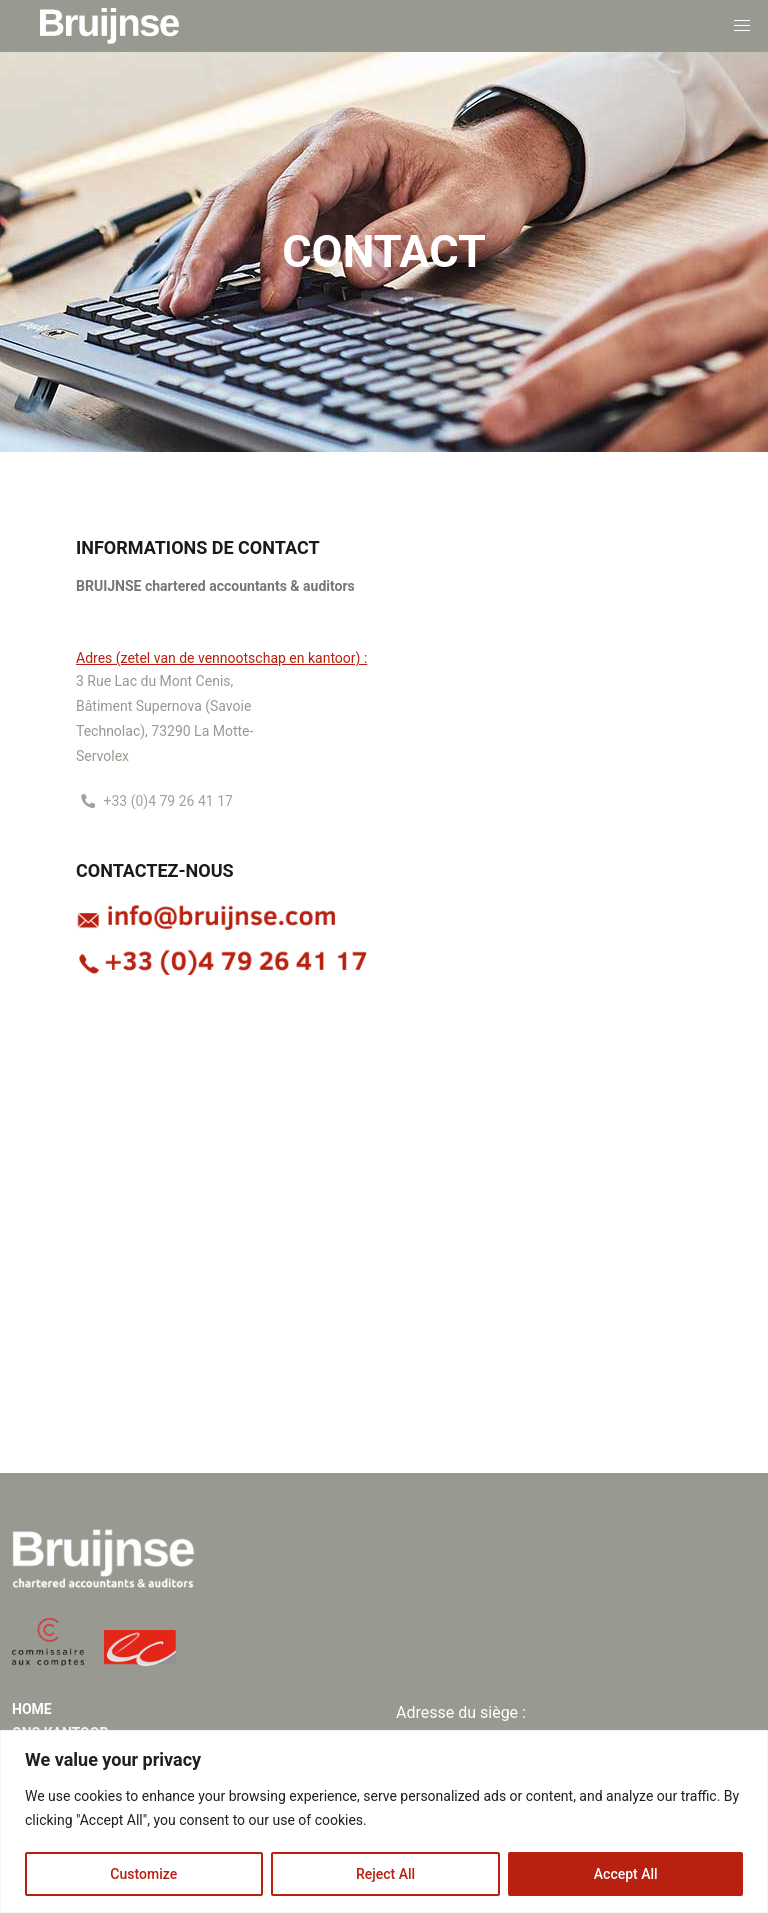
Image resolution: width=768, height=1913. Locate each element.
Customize (143, 1874)
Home (32, 1709)
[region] (384, 1821)
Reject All (385, 1874)
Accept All (626, 1874)
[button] (742, 26)
